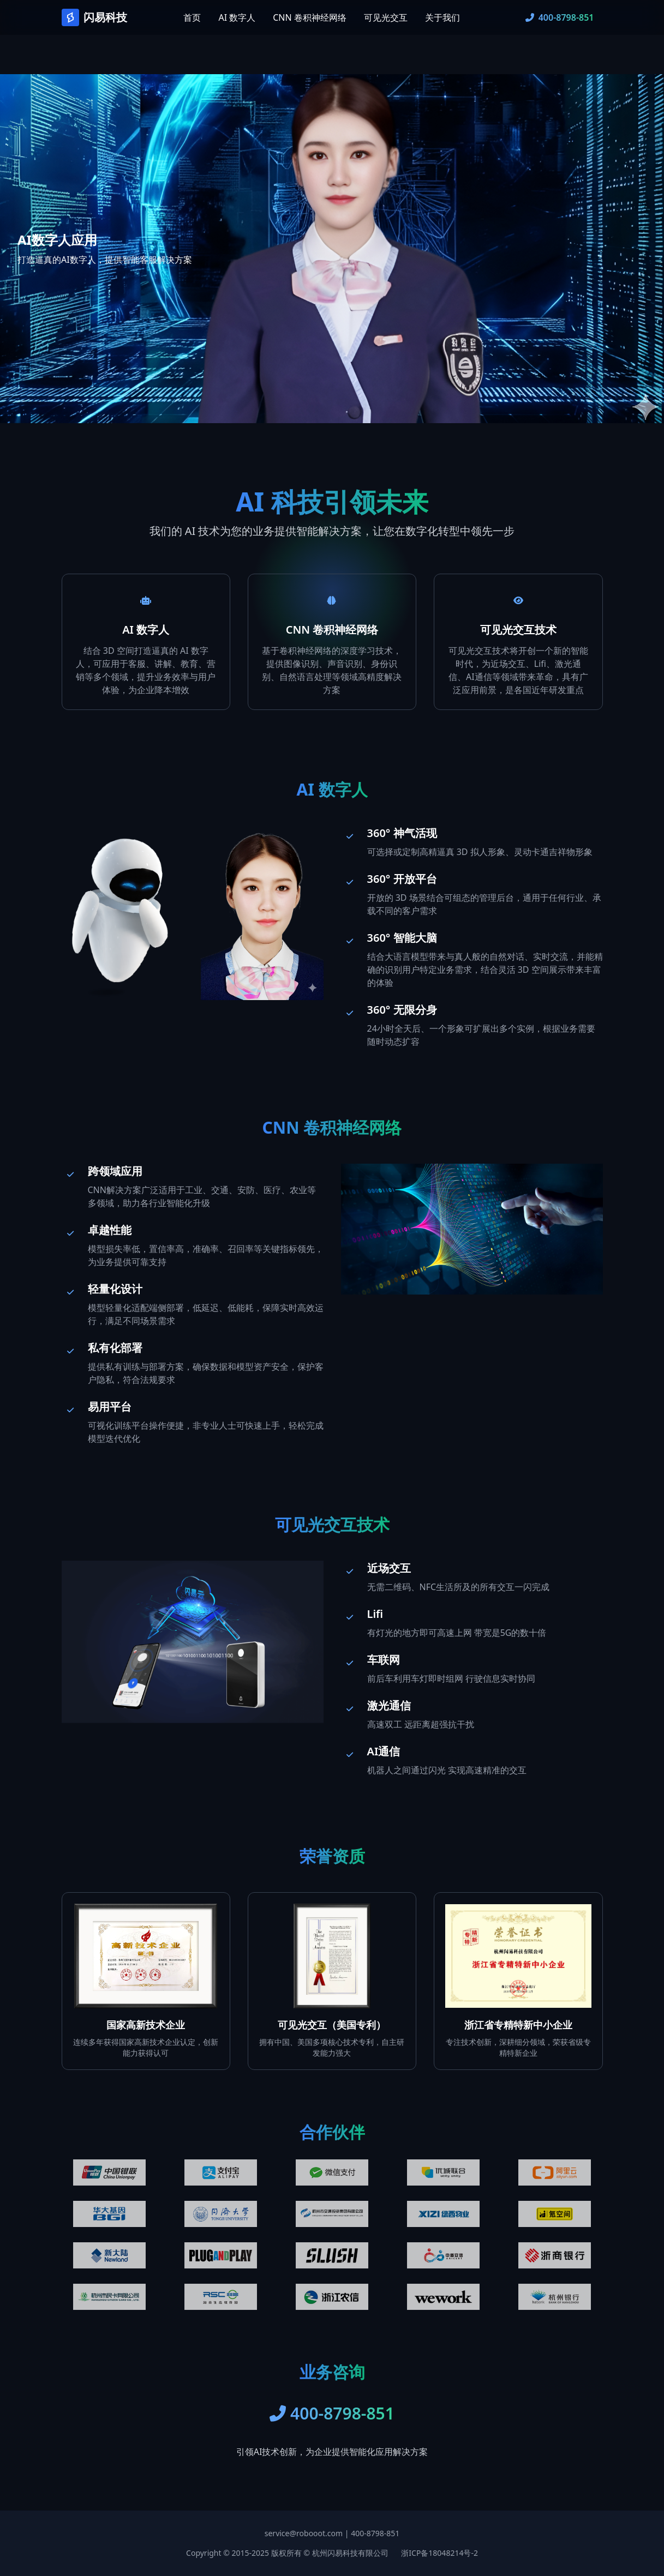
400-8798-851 (375, 2533)
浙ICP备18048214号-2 (439, 2553)
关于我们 (442, 17)
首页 (192, 17)
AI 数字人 (236, 17)
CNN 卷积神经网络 (309, 17)
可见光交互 (386, 17)
